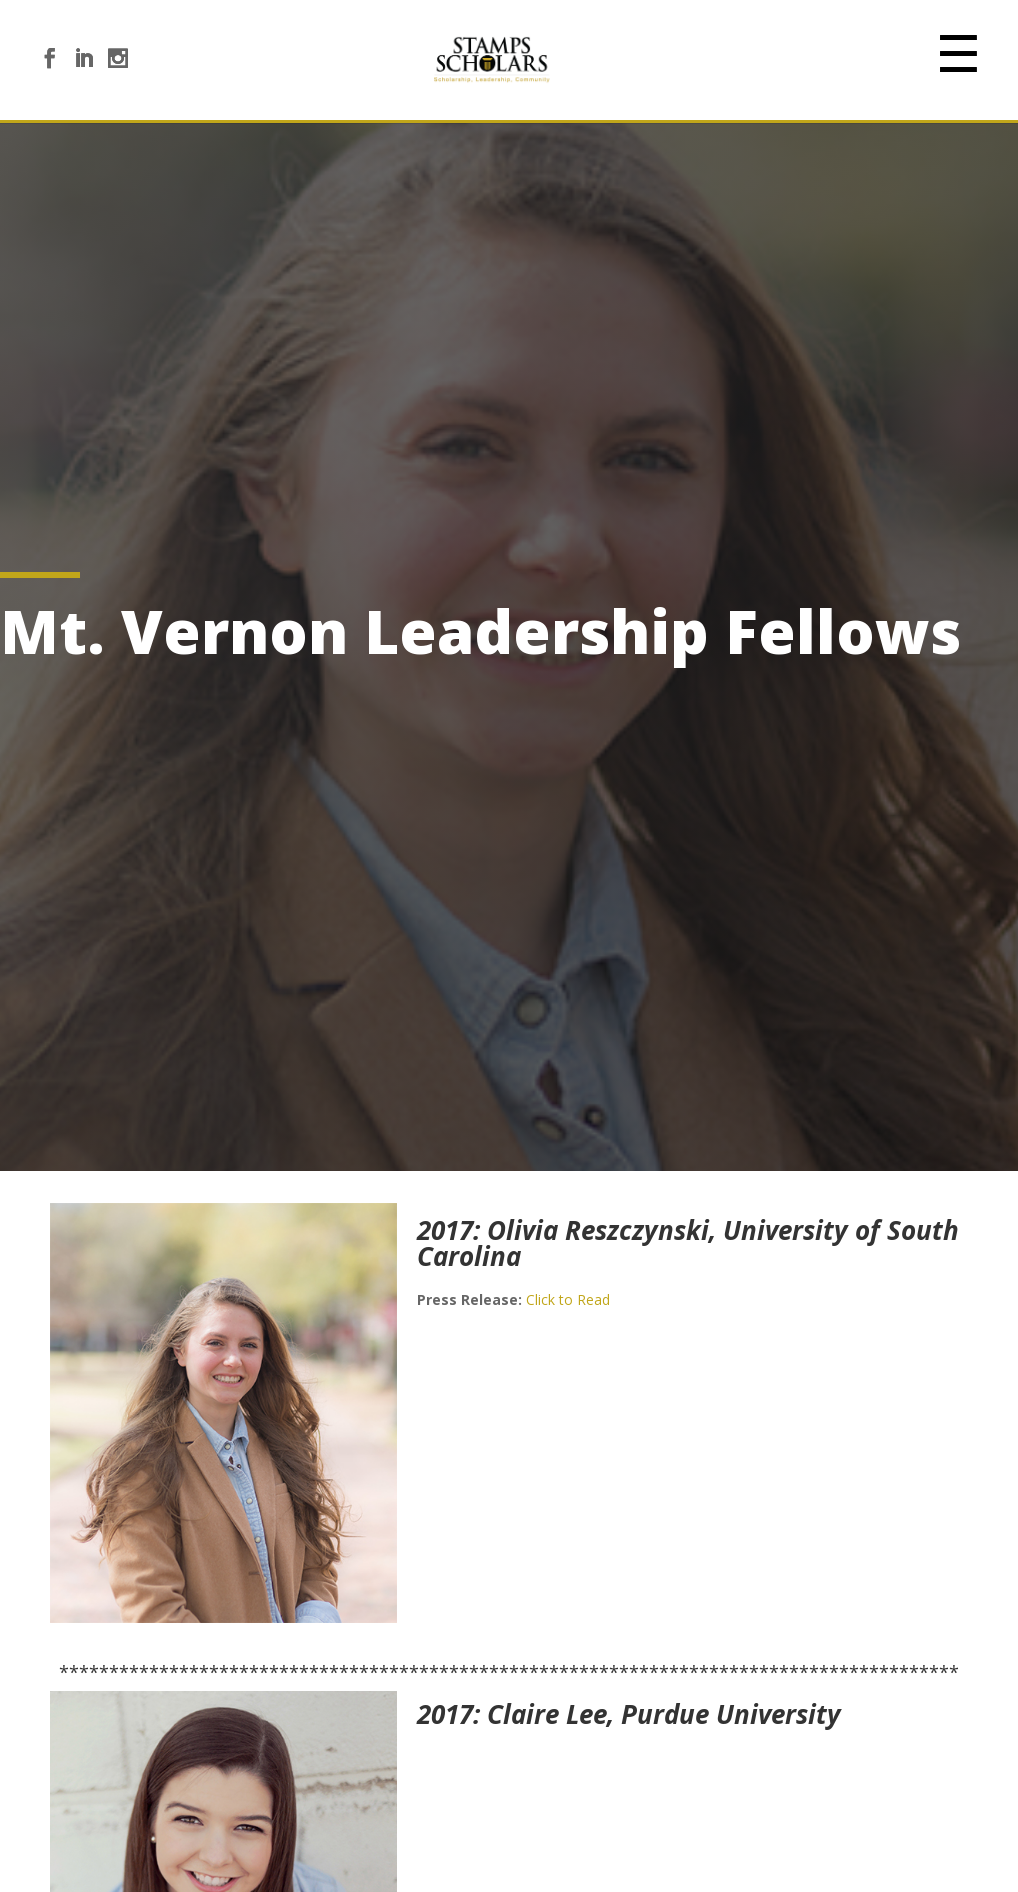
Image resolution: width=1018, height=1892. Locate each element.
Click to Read (568, 1299)
